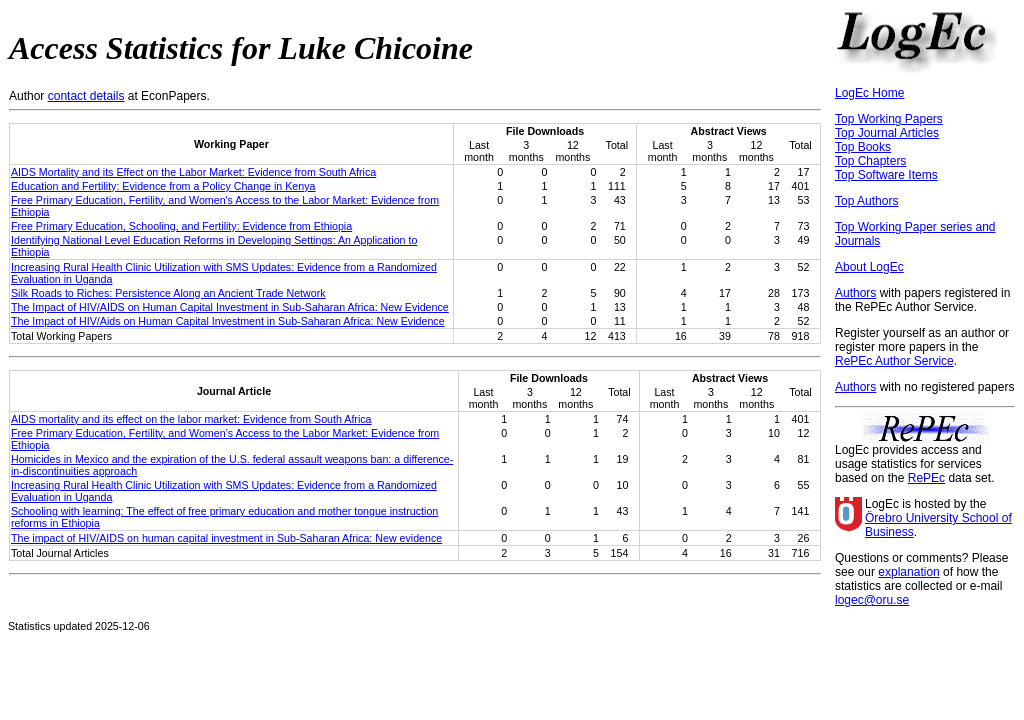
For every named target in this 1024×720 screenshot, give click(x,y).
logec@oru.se (872, 600)
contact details (86, 96)
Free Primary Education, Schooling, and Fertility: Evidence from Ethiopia (181, 226)
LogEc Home (869, 93)
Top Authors (866, 201)
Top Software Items (886, 175)
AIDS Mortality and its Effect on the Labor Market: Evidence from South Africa (193, 172)
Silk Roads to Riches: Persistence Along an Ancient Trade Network (168, 293)
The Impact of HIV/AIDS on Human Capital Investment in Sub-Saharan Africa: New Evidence (230, 307)
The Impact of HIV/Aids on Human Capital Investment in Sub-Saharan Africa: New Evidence (228, 321)
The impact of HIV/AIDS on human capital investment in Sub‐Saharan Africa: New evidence (226, 538)
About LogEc (869, 267)
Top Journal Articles (887, 133)
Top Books (863, 147)
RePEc (926, 478)
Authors (855, 293)
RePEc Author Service (894, 361)
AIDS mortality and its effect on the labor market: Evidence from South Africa (191, 419)
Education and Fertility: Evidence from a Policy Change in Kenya (163, 186)
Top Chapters (870, 161)
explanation (908, 572)
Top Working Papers (889, 119)
